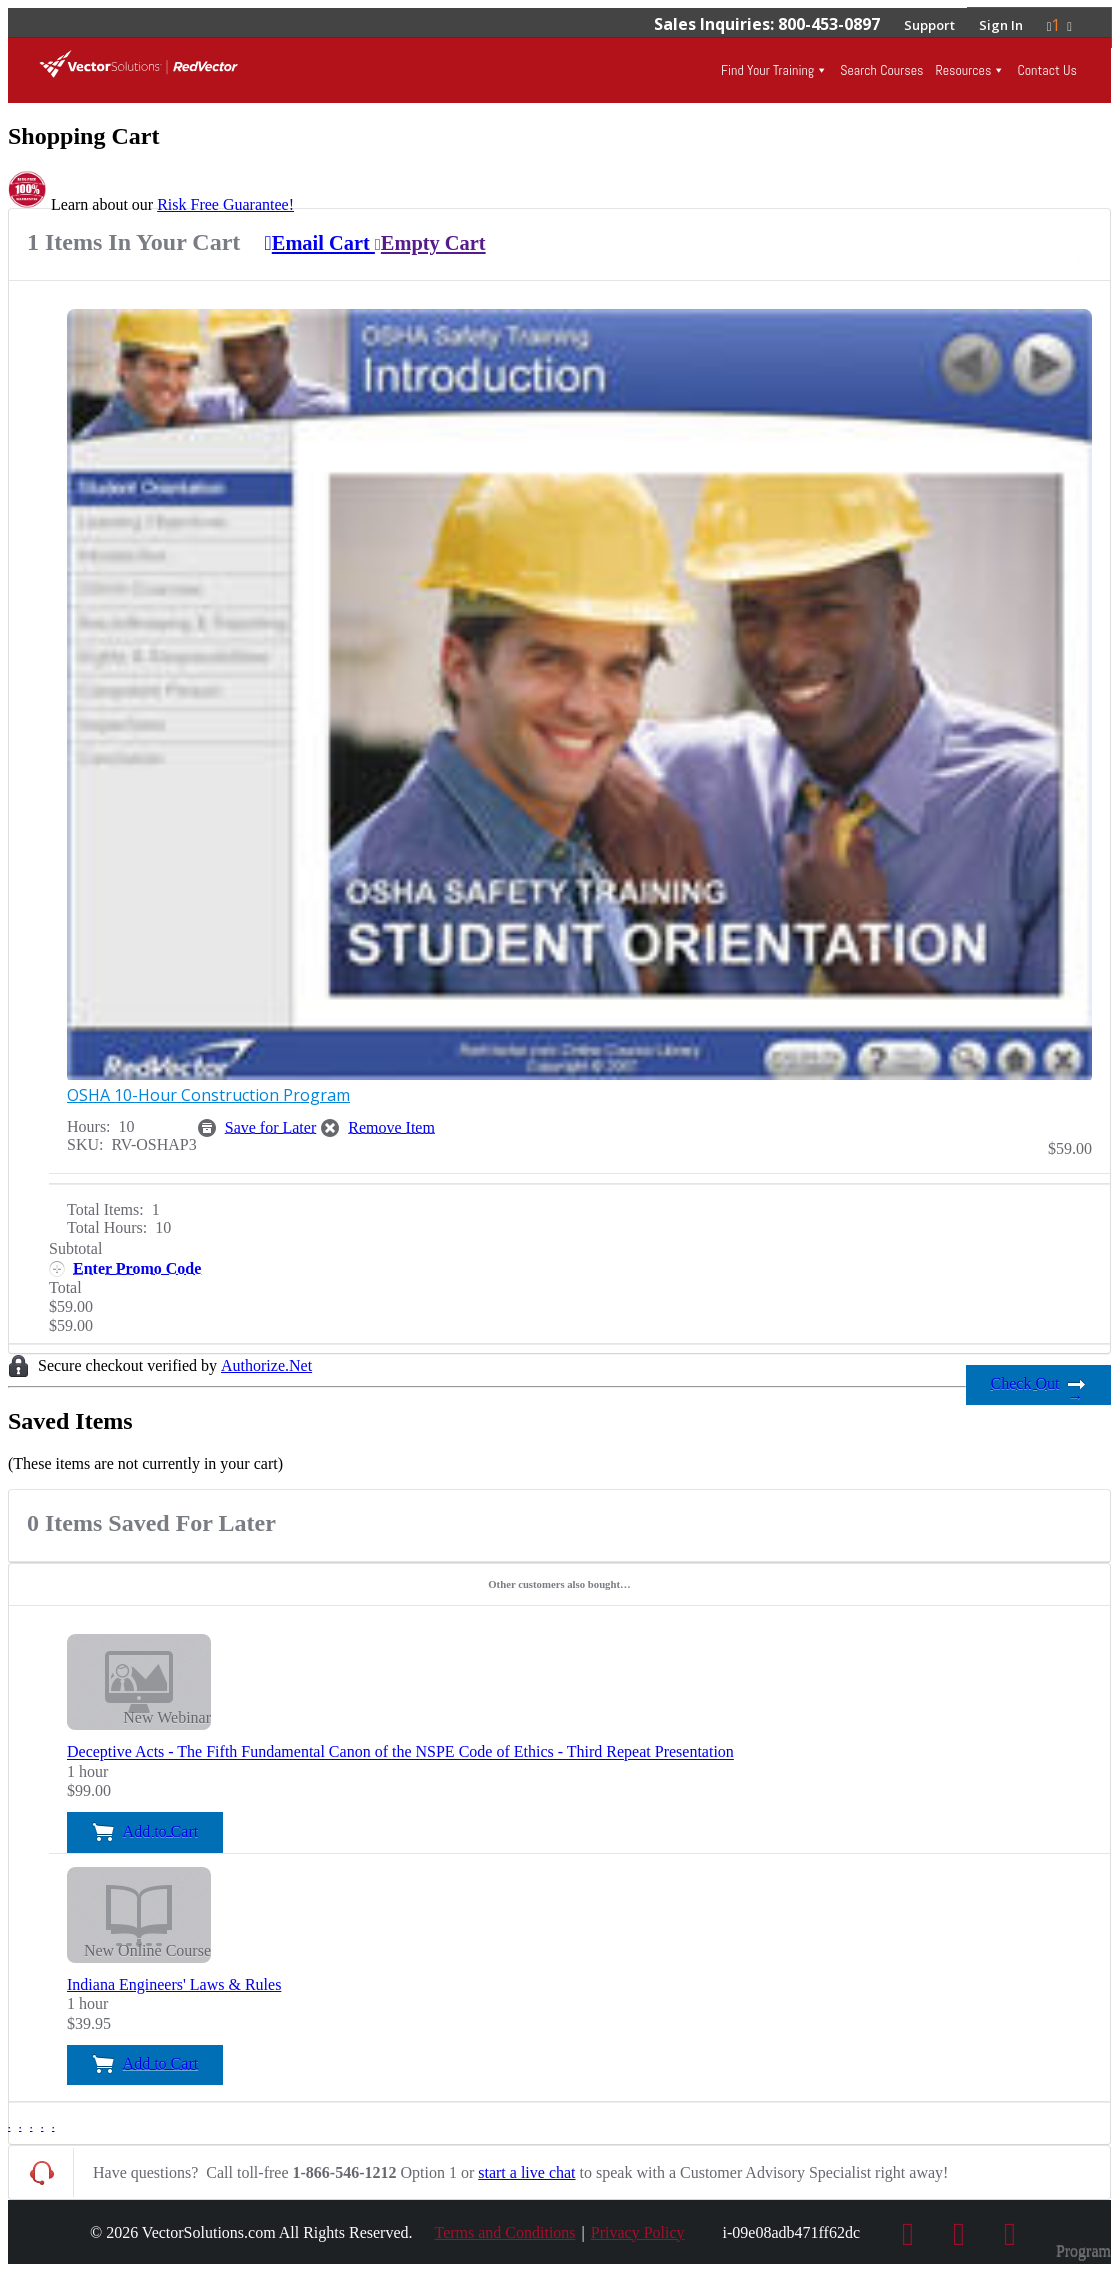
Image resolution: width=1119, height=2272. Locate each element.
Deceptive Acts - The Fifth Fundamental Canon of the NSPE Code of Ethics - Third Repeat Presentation (400, 1752)
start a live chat (526, 2172)
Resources (963, 70)
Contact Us (1047, 70)
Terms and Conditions (505, 2232)
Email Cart (319, 243)
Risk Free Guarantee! (225, 204)
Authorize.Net (266, 1365)
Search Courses (881, 70)
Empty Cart (430, 243)
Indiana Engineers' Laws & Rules (174, 1984)
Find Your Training (767, 70)
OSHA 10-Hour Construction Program (208, 1095)
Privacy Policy (638, 2232)
